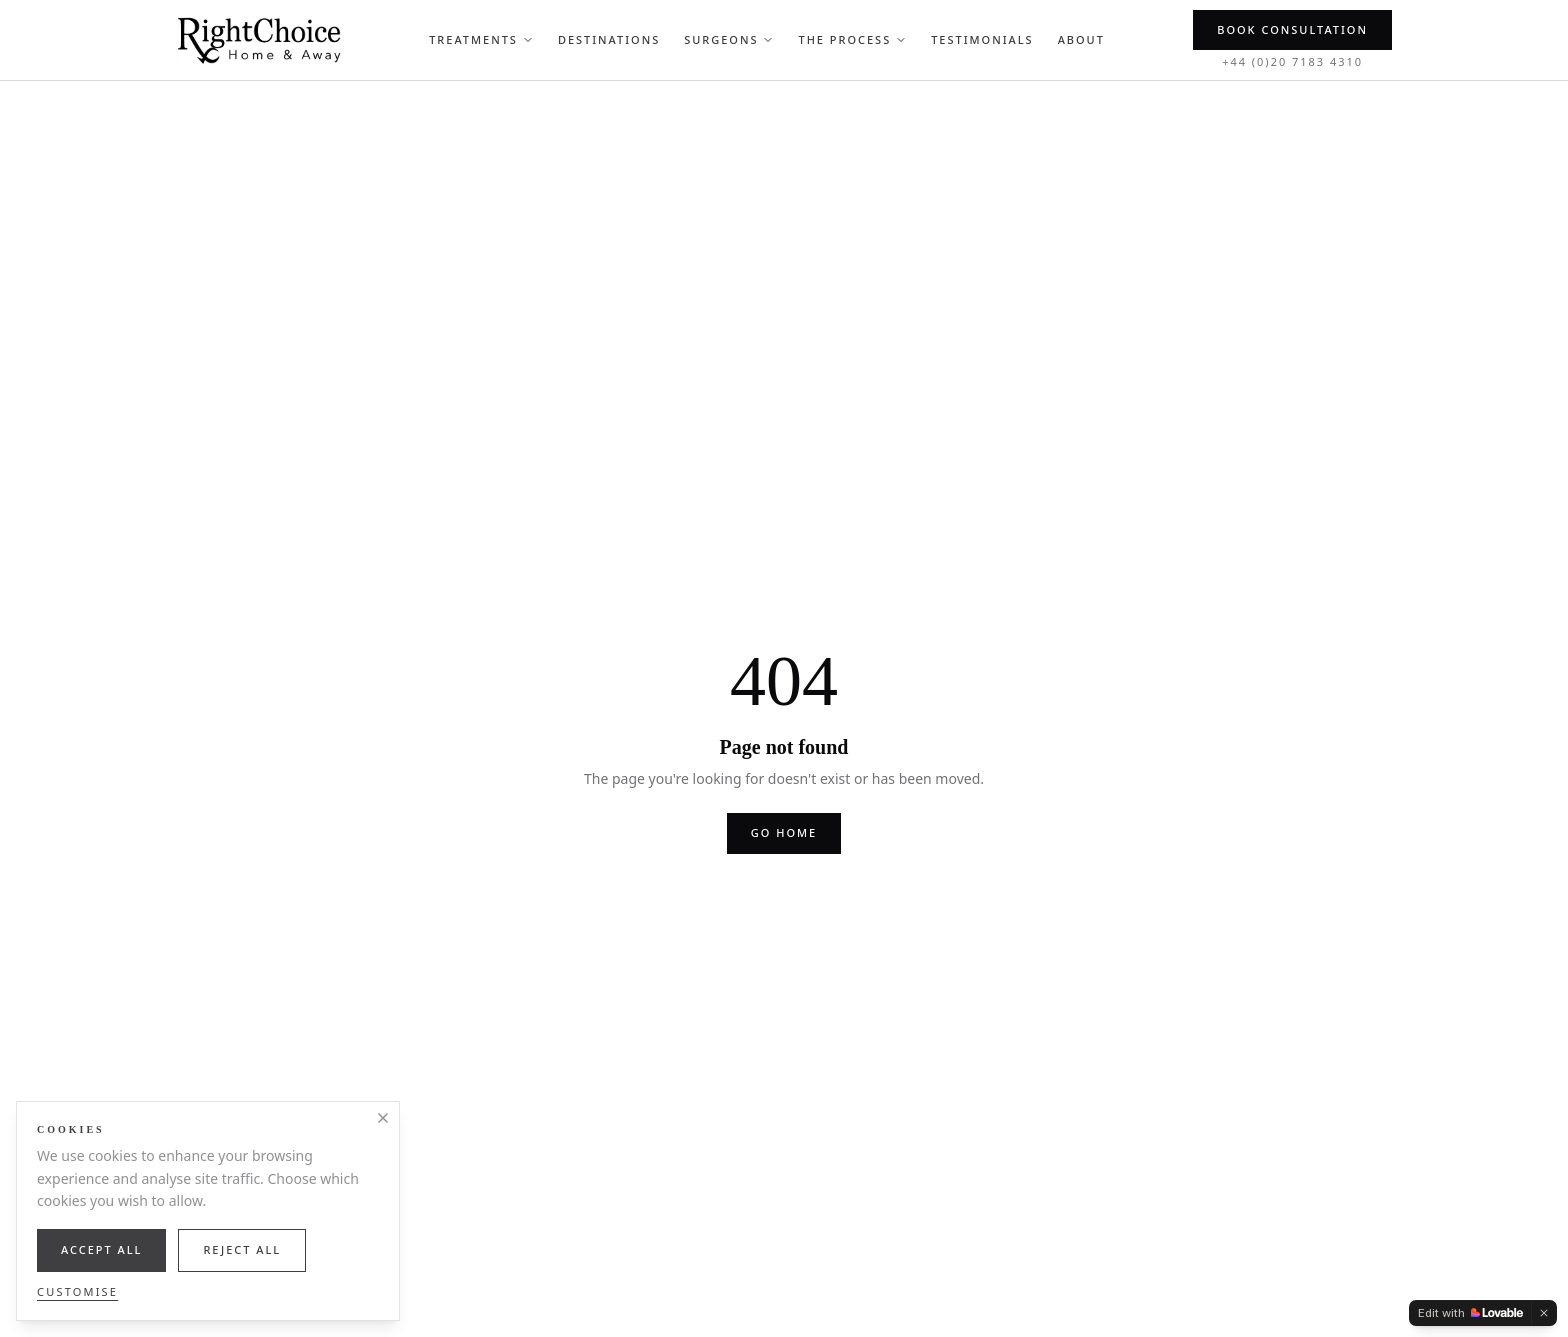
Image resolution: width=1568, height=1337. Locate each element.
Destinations (609, 39)
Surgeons (729, 39)
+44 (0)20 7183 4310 (1292, 61)
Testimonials (982, 39)
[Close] (383, 1118)
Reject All (242, 1249)
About (1081, 39)
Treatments (481, 39)
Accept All (101, 1249)
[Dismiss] (1544, 1313)
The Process (852, 39)
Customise (77, 1291)
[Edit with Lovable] (1470, 1313)
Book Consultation (1292, 29)
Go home (784, 832)
